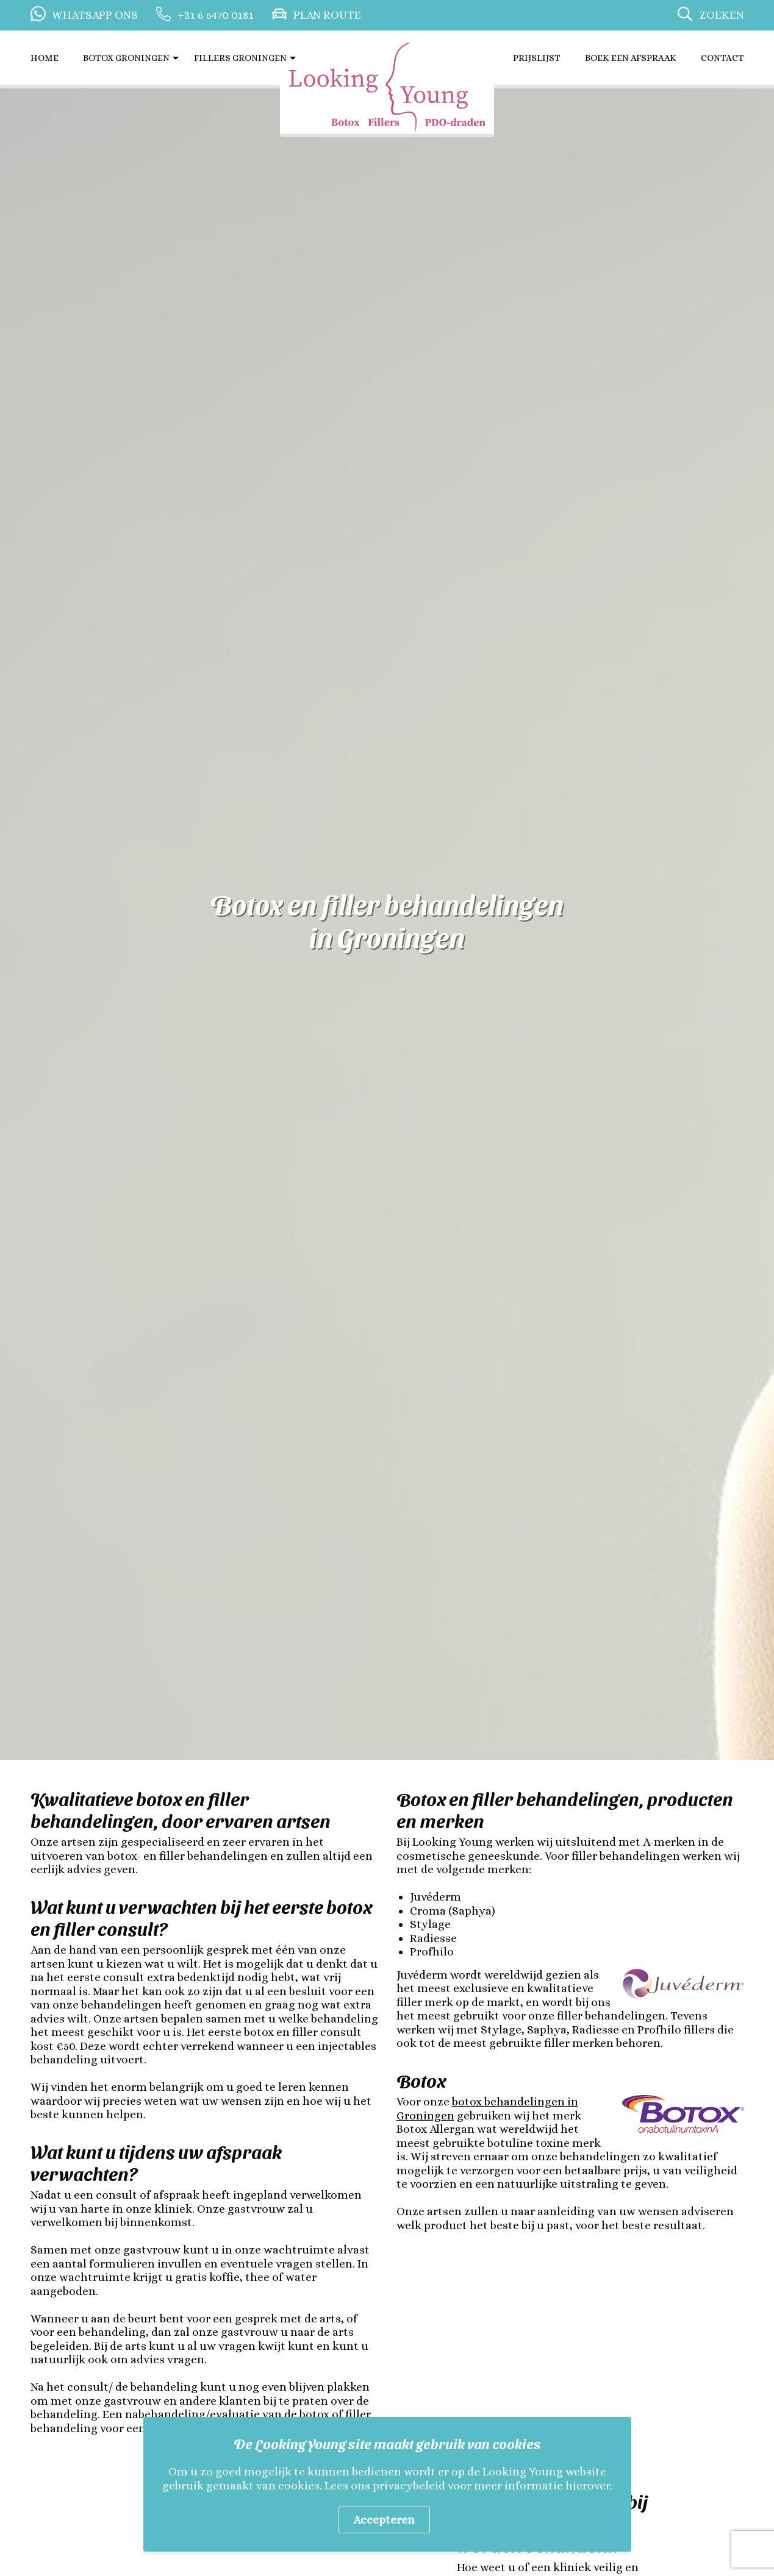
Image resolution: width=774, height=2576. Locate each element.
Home (44, 57)
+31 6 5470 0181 (215, 15)
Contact (722, 57)
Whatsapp (95, 15)
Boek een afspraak (630, 57)
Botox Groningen (126, 57)
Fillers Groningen (240, 57)
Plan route (327, 15)
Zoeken (721, 15)
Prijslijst (537, 57)
